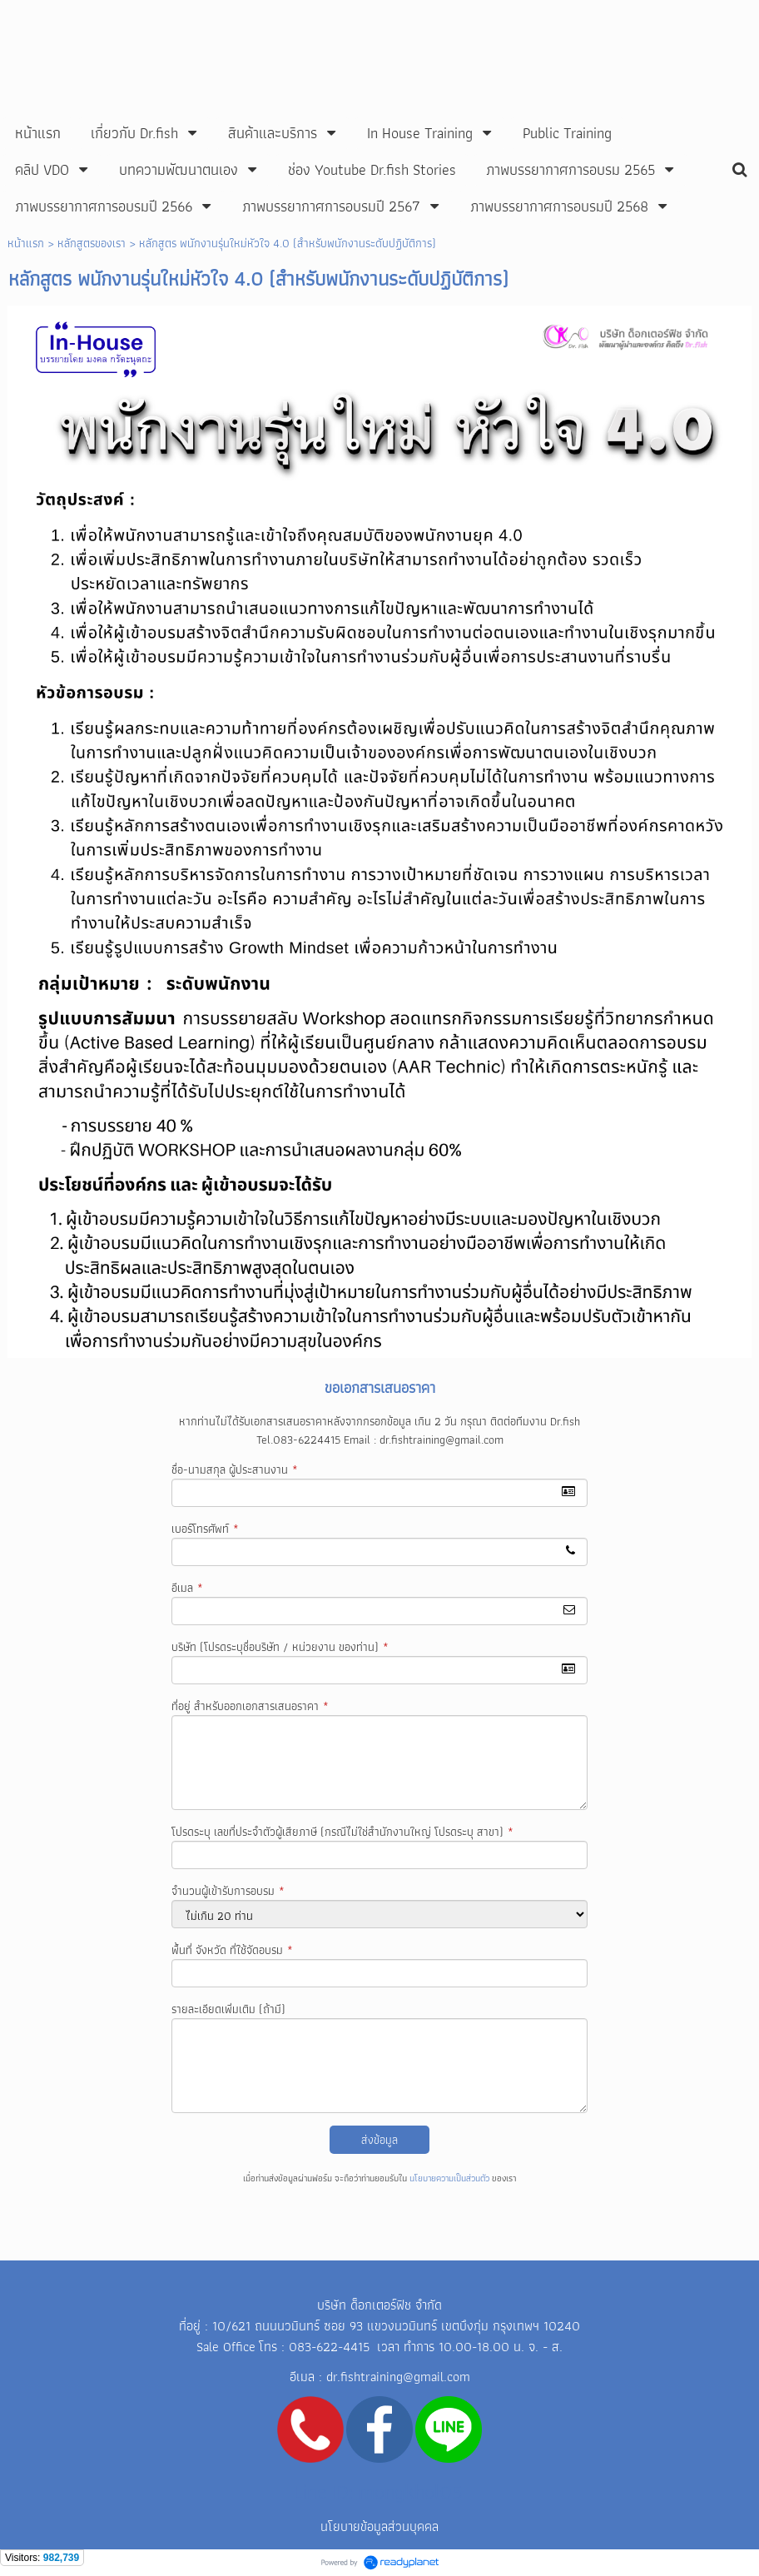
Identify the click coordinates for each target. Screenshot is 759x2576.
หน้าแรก (25, 243)
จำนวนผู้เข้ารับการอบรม (228, 1891)
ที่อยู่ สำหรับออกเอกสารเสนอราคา (250, 1706)
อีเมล (187, 1588)
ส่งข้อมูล (379, 2140)
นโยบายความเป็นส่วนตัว (449, 2178)
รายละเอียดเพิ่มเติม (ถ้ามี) (228, 2009)
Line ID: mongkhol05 (378, 2491)
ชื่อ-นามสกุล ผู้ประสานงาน (234, 1469)
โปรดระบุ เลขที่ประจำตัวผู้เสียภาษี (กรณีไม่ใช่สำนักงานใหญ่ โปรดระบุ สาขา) (342, 1832)
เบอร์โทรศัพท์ (205, 1528)
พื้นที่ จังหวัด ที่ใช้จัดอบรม (232, 1950)
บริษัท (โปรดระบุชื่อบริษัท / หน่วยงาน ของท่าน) (280, 1647)
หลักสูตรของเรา (91, 243)
